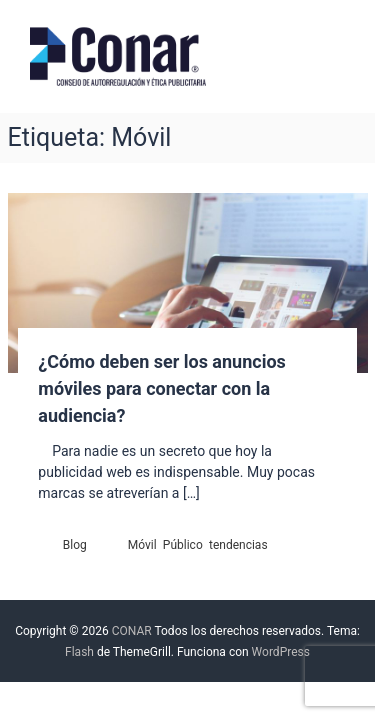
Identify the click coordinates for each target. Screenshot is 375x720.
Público (183, 545)
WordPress (281, 652)
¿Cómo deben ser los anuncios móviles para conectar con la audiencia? (162, 388)
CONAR (132, 631)
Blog (75, 545)
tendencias (238, 545)
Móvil (142, 545)
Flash (79, 652)
